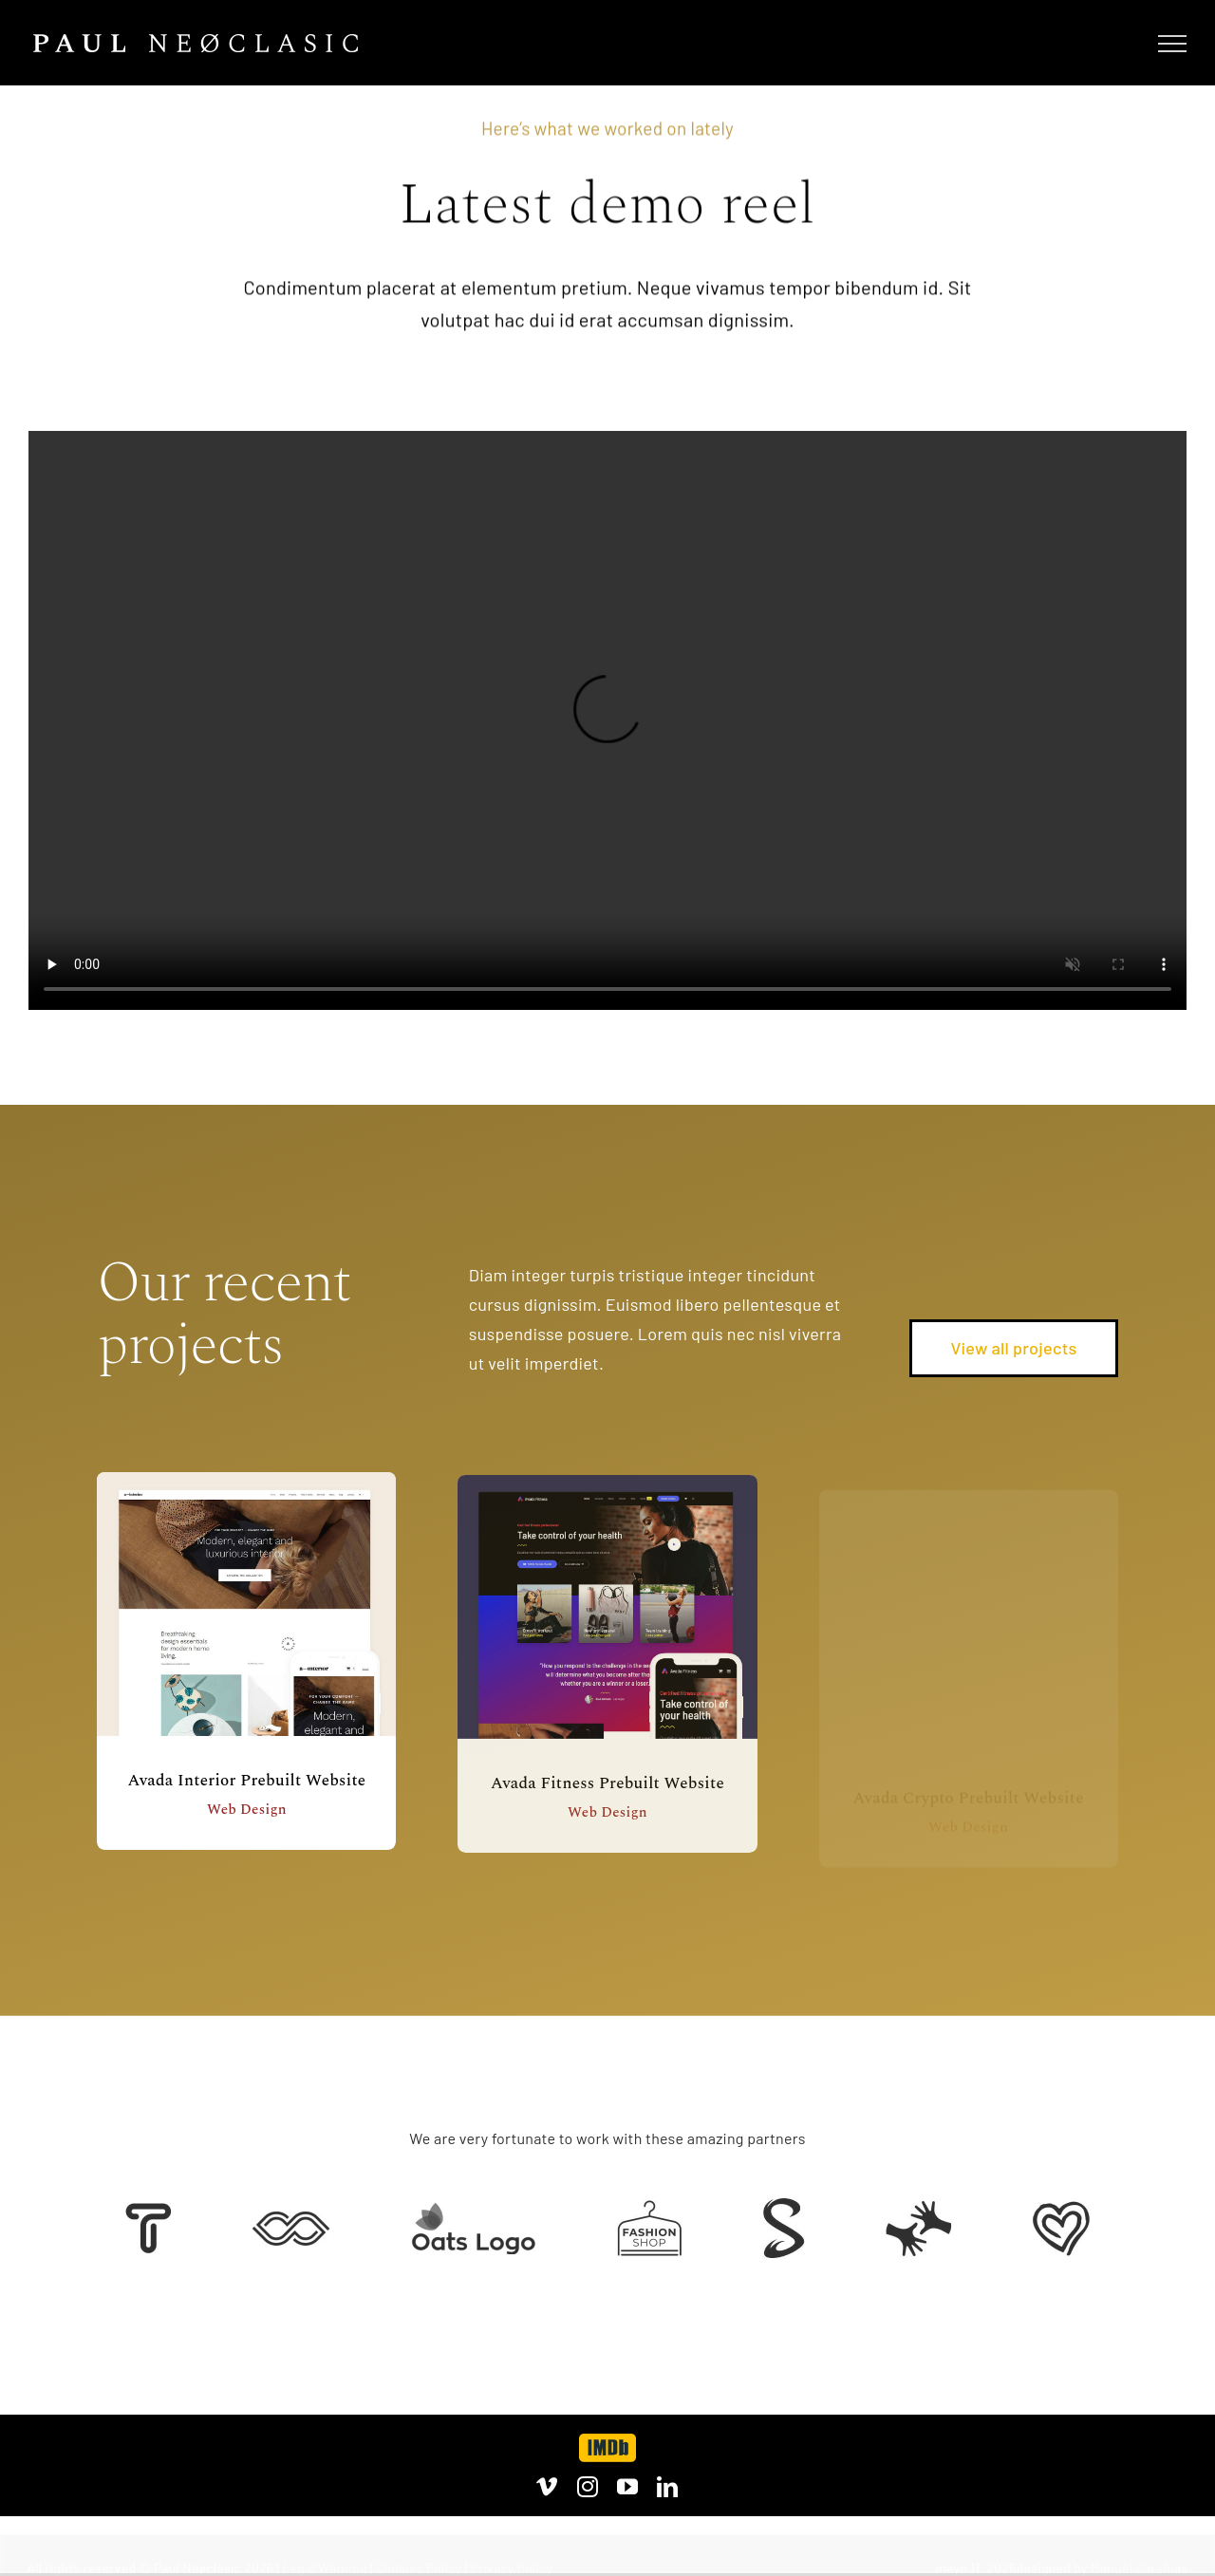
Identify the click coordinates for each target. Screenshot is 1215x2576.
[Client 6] (148, 2211)
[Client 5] (291, 2220)
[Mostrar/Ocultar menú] (1172, 43)
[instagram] (587, 2486)
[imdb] (607, 2442)
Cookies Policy (419, 2567)
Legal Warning (324, 2567)
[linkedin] (667, 2486)
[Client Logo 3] (918, 2208)
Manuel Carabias (1139, 2567)
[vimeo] (546, 2486)
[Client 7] (783, 2206)
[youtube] (627, 2486)
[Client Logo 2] (1061, 2209)
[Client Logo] (473, 2210)
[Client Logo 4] (649, 2208)
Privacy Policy (511, 2567)
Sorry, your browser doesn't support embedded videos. (607, 720)
